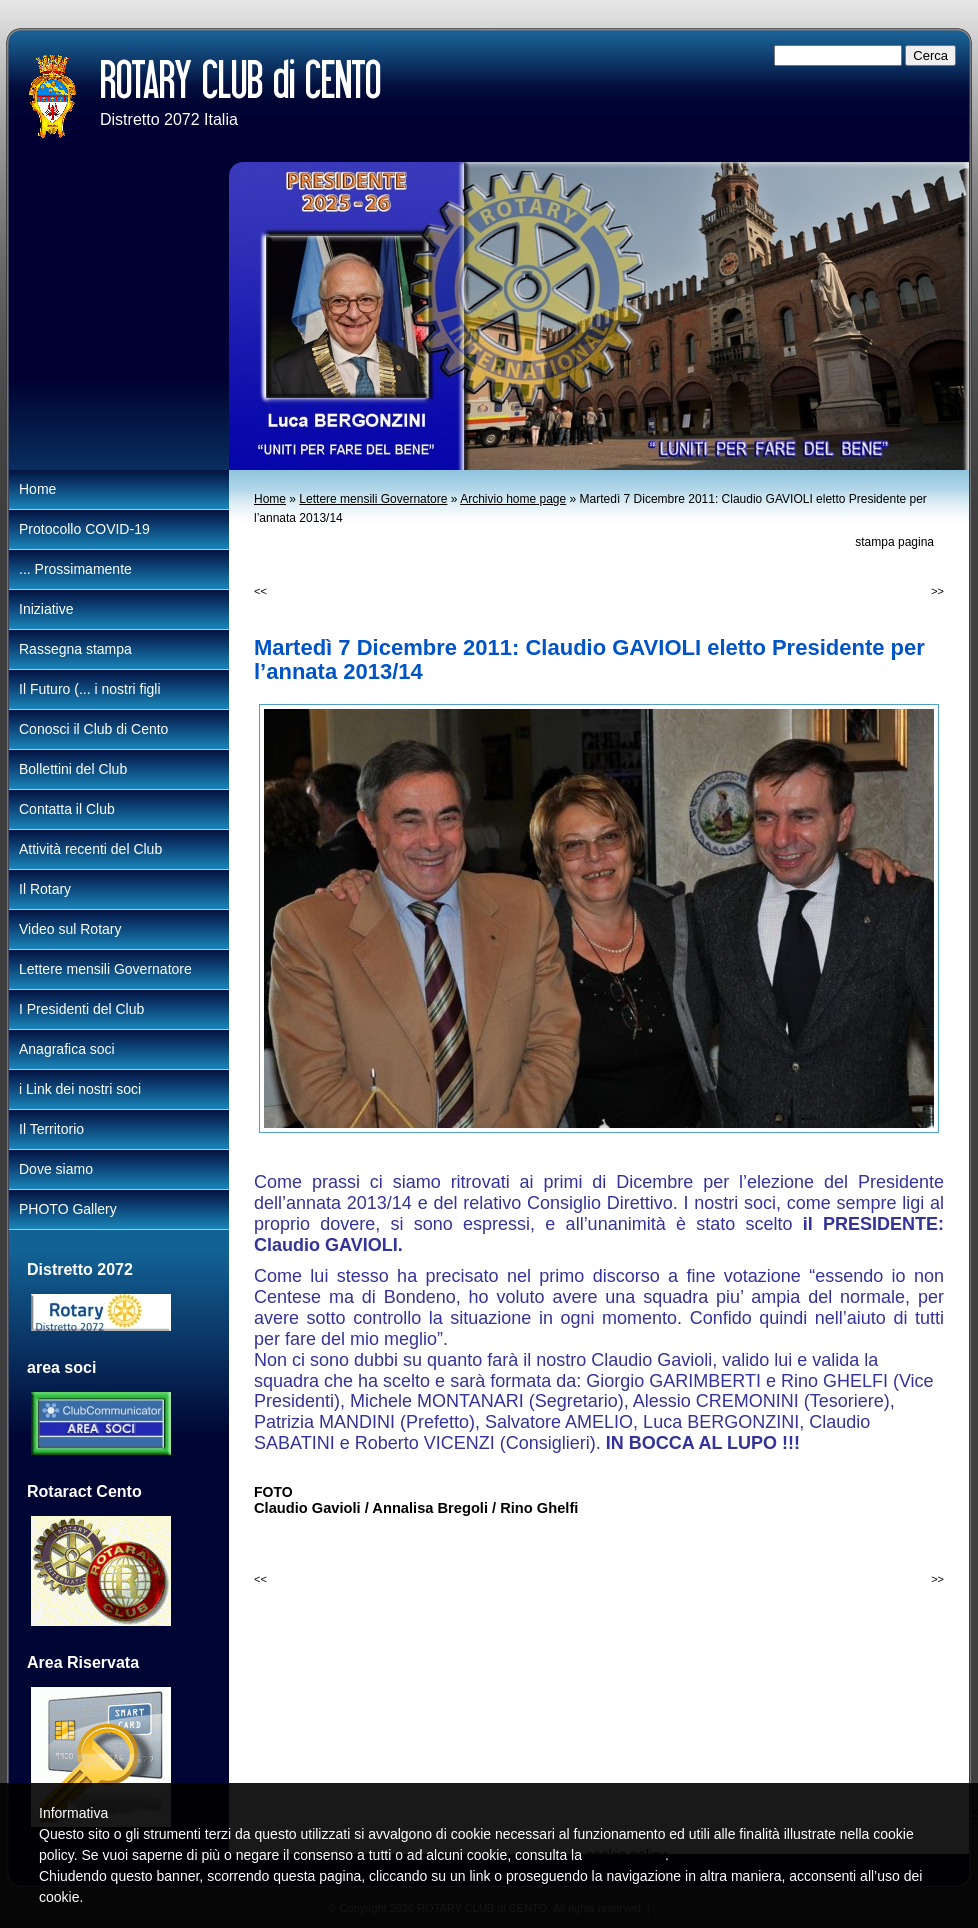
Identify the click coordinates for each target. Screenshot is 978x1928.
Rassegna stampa (75, 649)
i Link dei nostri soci (80, 1089)
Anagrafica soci (67, 1049)
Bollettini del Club (73, 769)
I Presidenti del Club (81, 1009)
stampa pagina (894, 542)
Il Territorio (51, 1129)
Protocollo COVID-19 (84, 529)
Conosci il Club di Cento (93, 729)
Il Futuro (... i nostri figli (90, 689)
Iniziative (46, 609)
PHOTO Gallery (68, 1209)
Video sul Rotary (70, 929)
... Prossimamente (75, 569)
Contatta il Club (67, 809)
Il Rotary (45, 889)
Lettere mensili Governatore (373, 499)
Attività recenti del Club (90, 849)
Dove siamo (56, 1169)
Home (270, 499)
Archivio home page (513, 499)
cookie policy (625, 1855)
